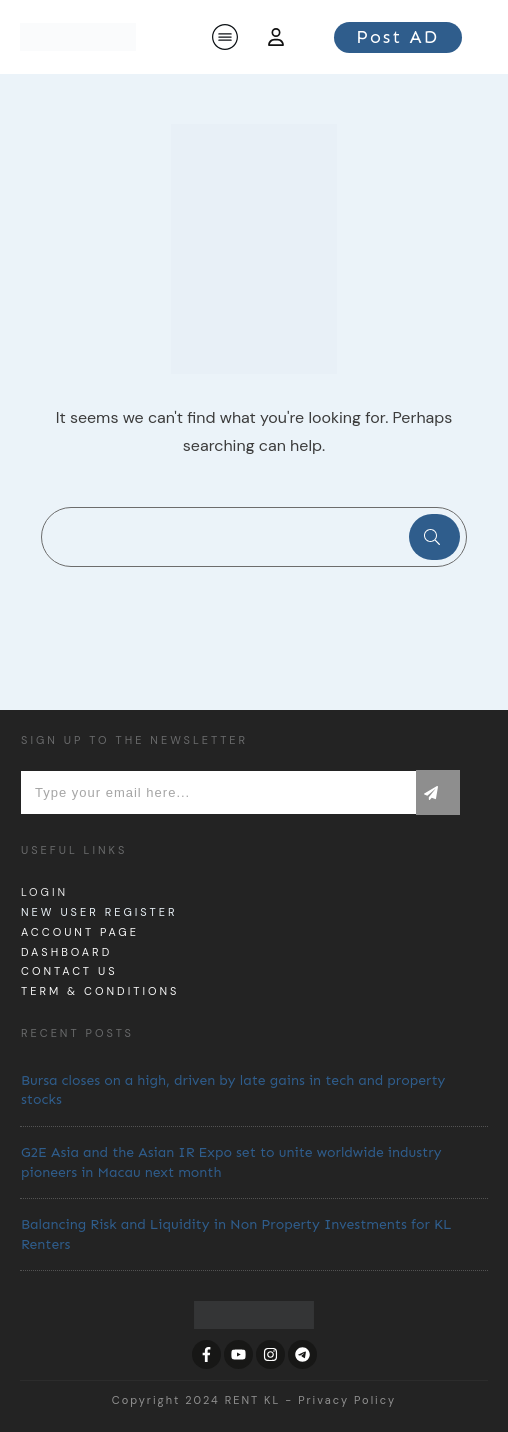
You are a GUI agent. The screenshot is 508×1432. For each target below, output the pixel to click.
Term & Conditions (100, 991)
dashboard (66, 952)
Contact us (69, 971)
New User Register (99, 912)
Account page (80, 932)
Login (44, 892)
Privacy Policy (347, 1400)
